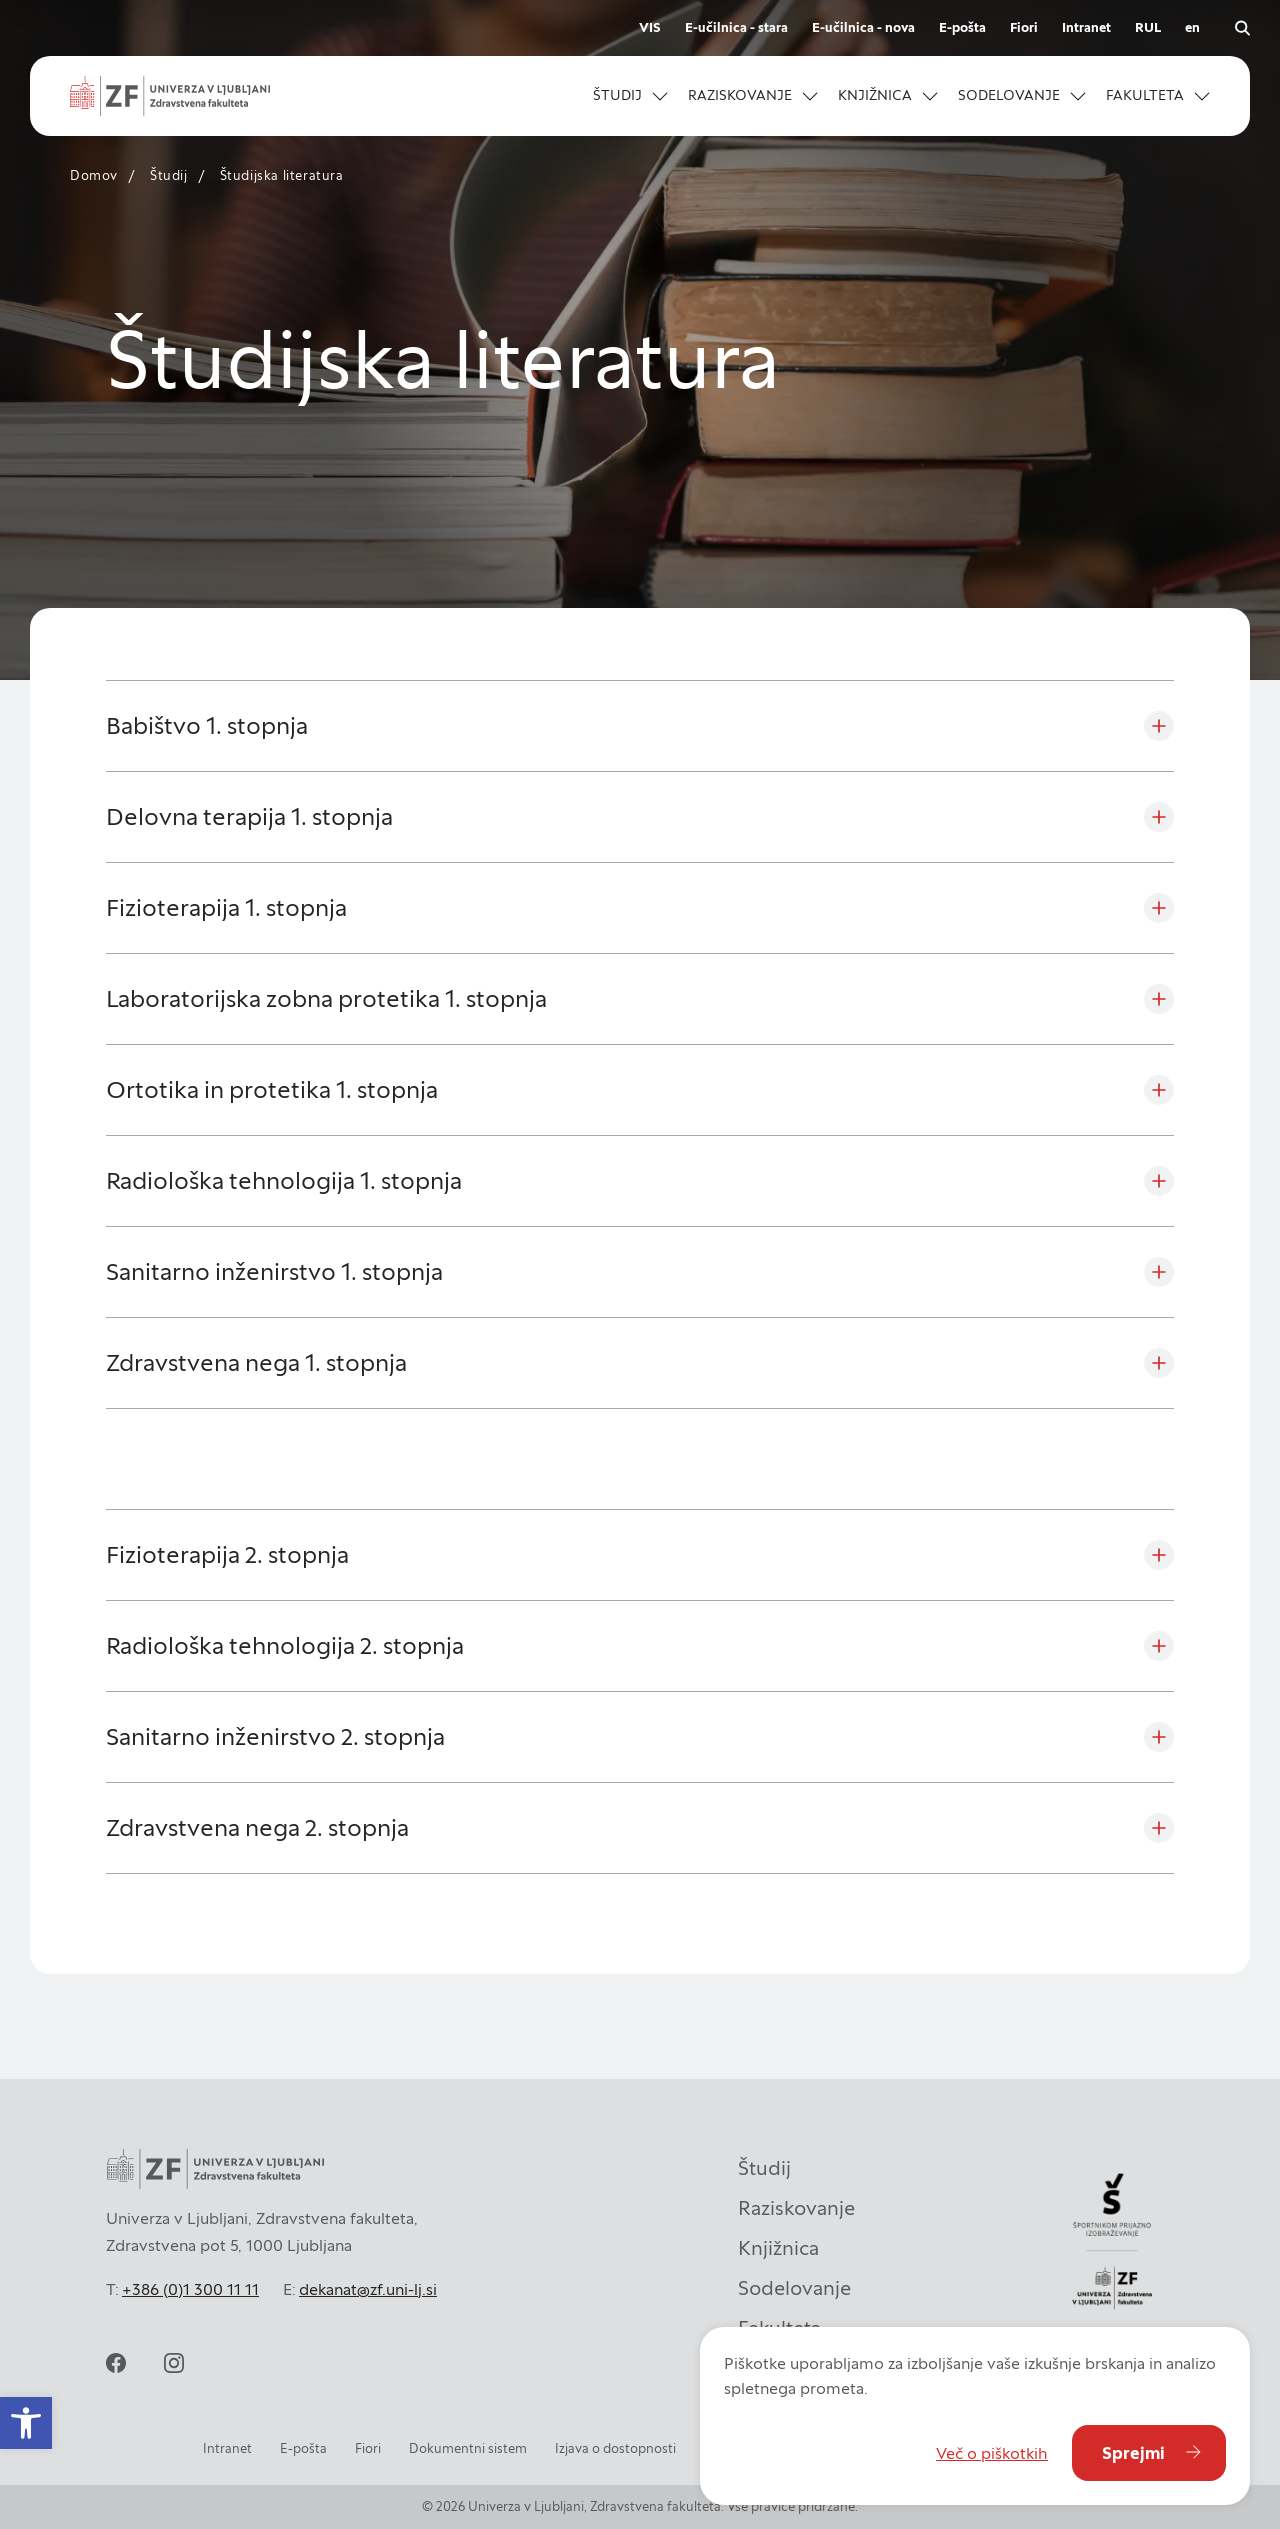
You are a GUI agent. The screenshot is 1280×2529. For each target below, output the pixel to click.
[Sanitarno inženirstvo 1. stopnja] (640, 1272)
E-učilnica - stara (736, 27)
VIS (650, 27)
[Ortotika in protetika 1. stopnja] (640, 1090)
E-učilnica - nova (863, 27)
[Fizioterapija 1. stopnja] (640, 908)
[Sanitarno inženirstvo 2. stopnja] (640, 1737)
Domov (94, 175)
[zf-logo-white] (170, 96)
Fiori (1024, 27)
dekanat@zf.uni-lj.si (368, 2289)
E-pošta (962, 27)
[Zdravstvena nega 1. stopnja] (640, 1363)
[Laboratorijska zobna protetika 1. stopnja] (640, 999)
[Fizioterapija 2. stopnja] (640, 1555)
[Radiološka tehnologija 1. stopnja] (640, 1181)
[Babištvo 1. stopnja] (640, 726)
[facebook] (116, 2363)
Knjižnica (778, 2248)
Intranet (1086, 27)
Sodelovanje (794, 2288)
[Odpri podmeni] (660, 96)
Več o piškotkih (992, 2453)
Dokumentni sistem (468, 2448)
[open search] (1242, 28)
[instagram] (174, 2363)
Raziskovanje (796, 2208)
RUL (1148, 27)
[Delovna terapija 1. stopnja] (640, 817)
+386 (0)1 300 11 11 (190, 2289)
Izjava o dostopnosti (615, 2448)
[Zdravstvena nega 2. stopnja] (640, 1828)
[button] (26, 2423)
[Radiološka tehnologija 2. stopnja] (640, 1646)
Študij (169, 175)
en (1192, 27)
